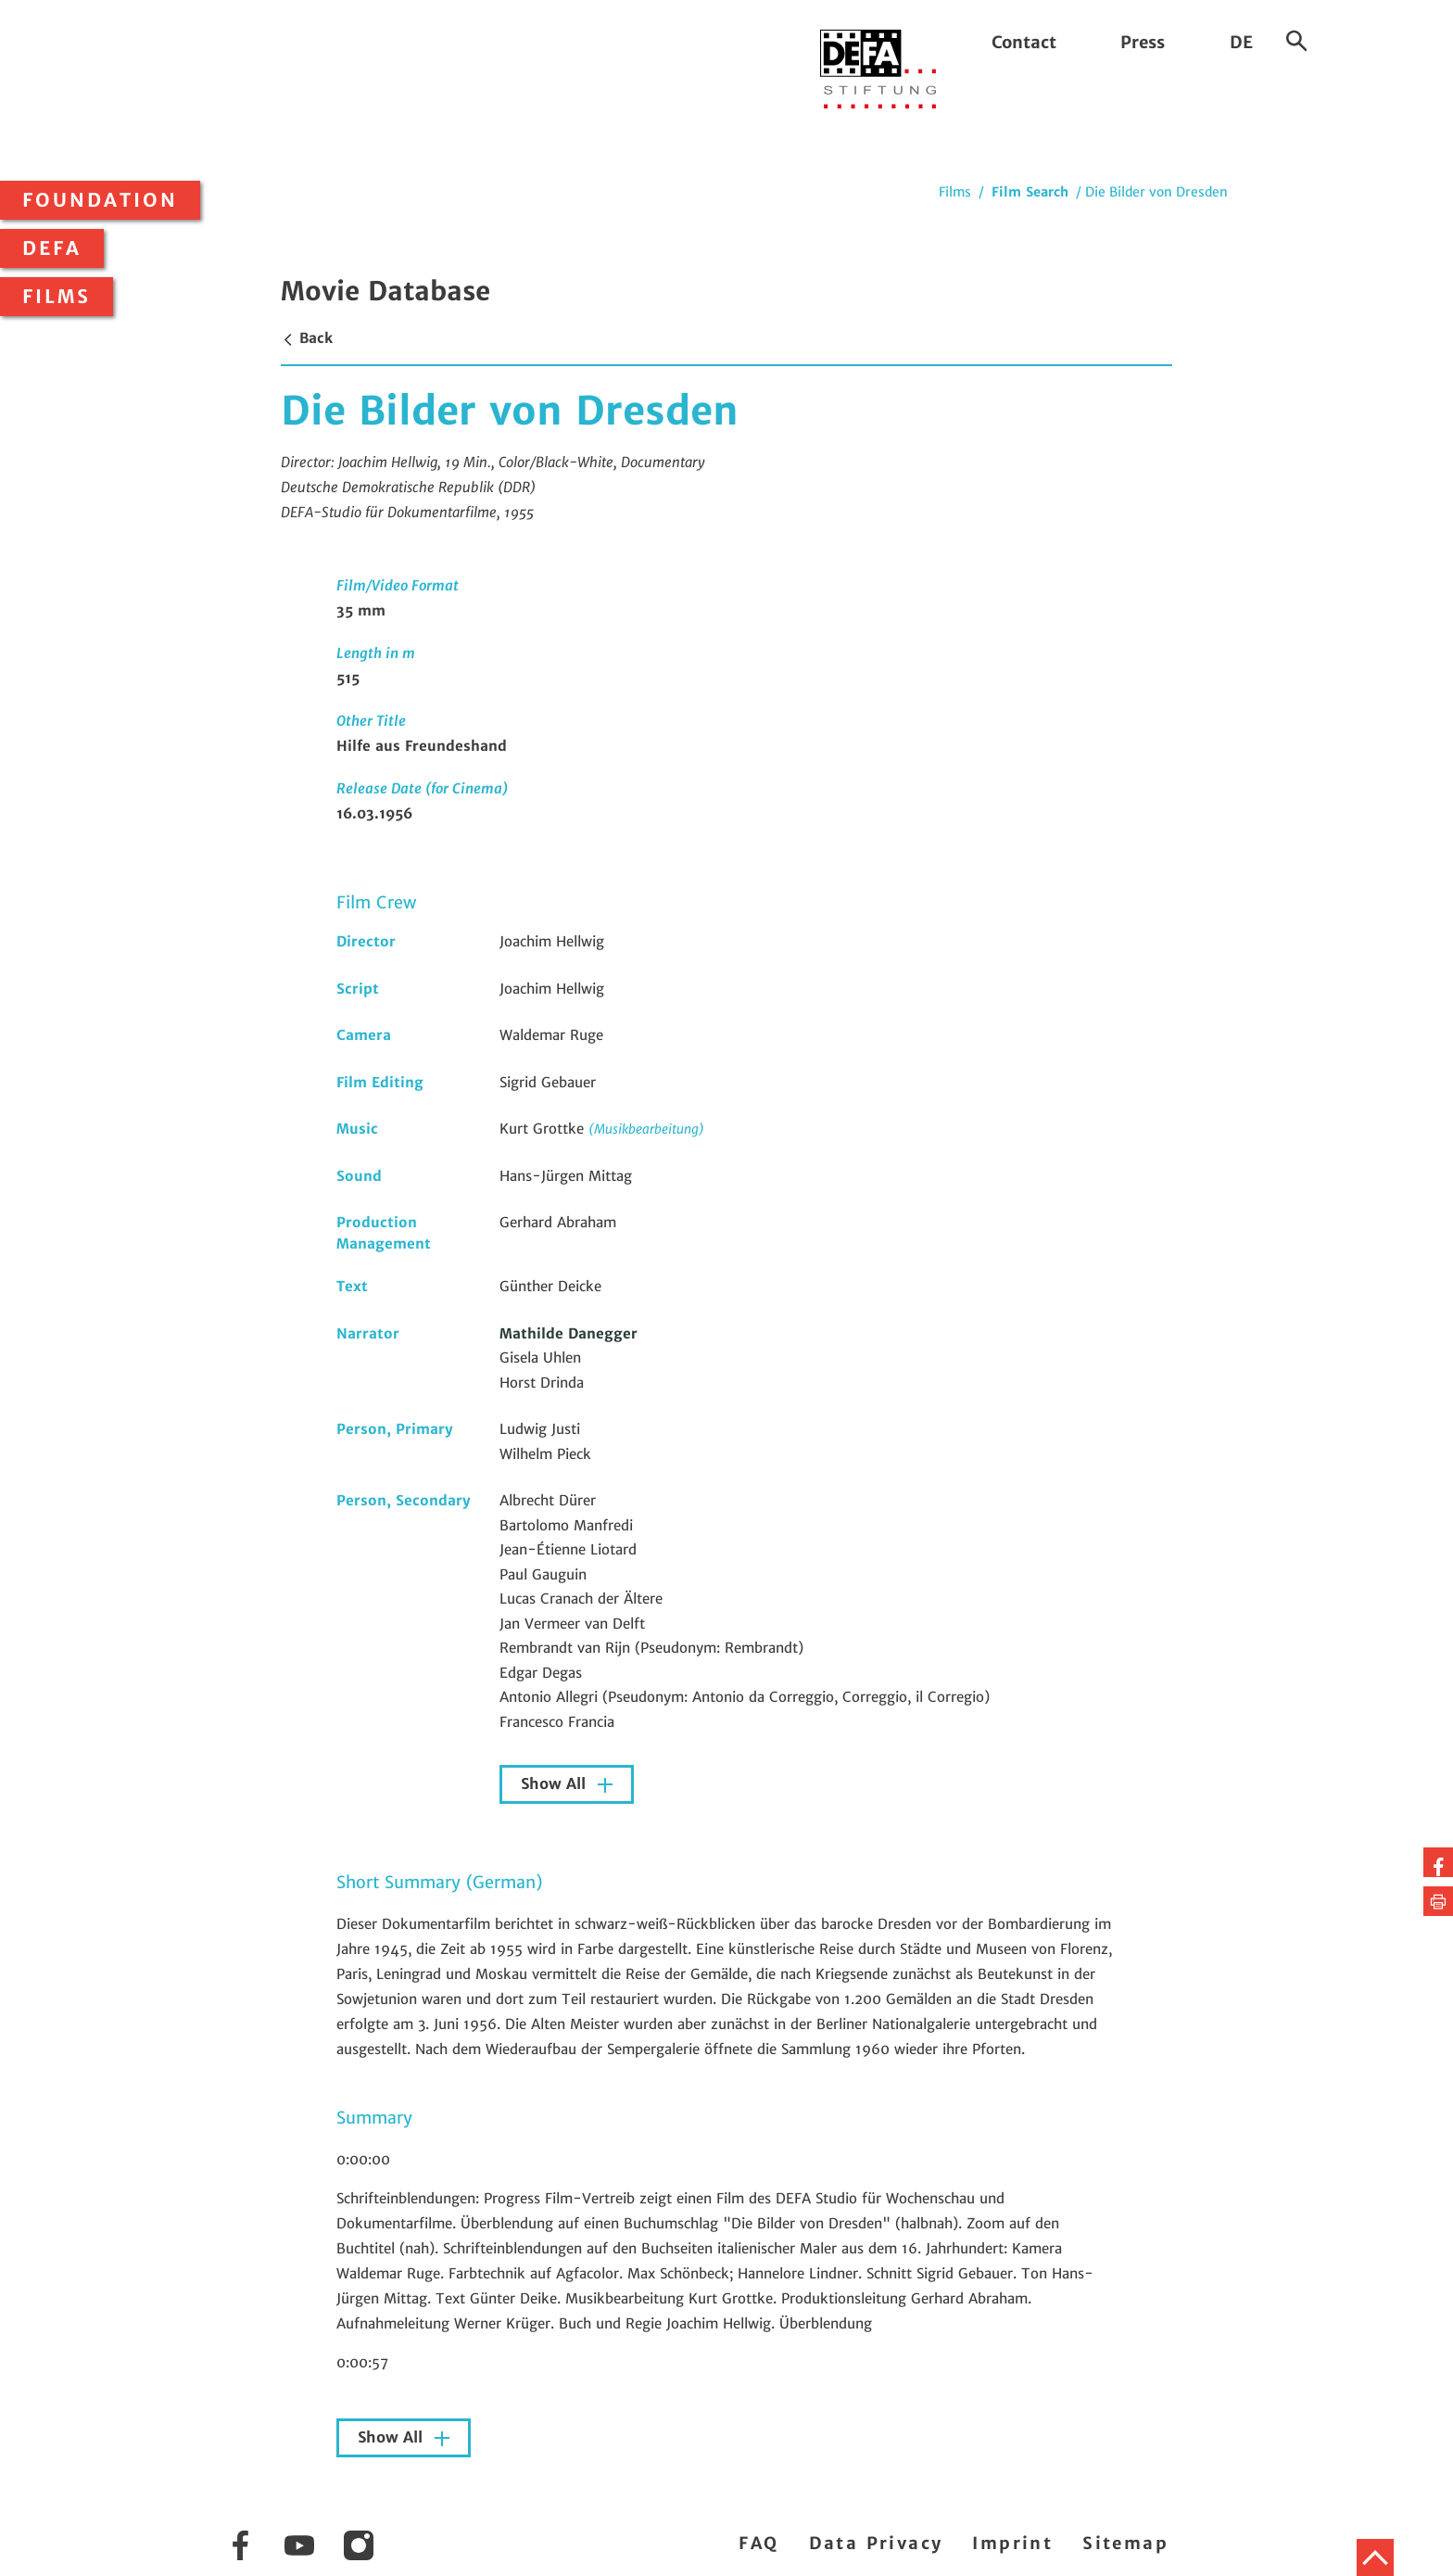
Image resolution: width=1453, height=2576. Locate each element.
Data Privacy (876, 2543)
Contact (1024, 42)
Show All (555, 1784)
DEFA (52, 248)
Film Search (1030, 192)
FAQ (758, 2543)
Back (307, 338)
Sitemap (1125, 2543)
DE (1241, 42)
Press (1142, 42)
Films (56, 297)
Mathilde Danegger (568, 1333)
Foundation (100, 200)
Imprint (1012, 2543)
